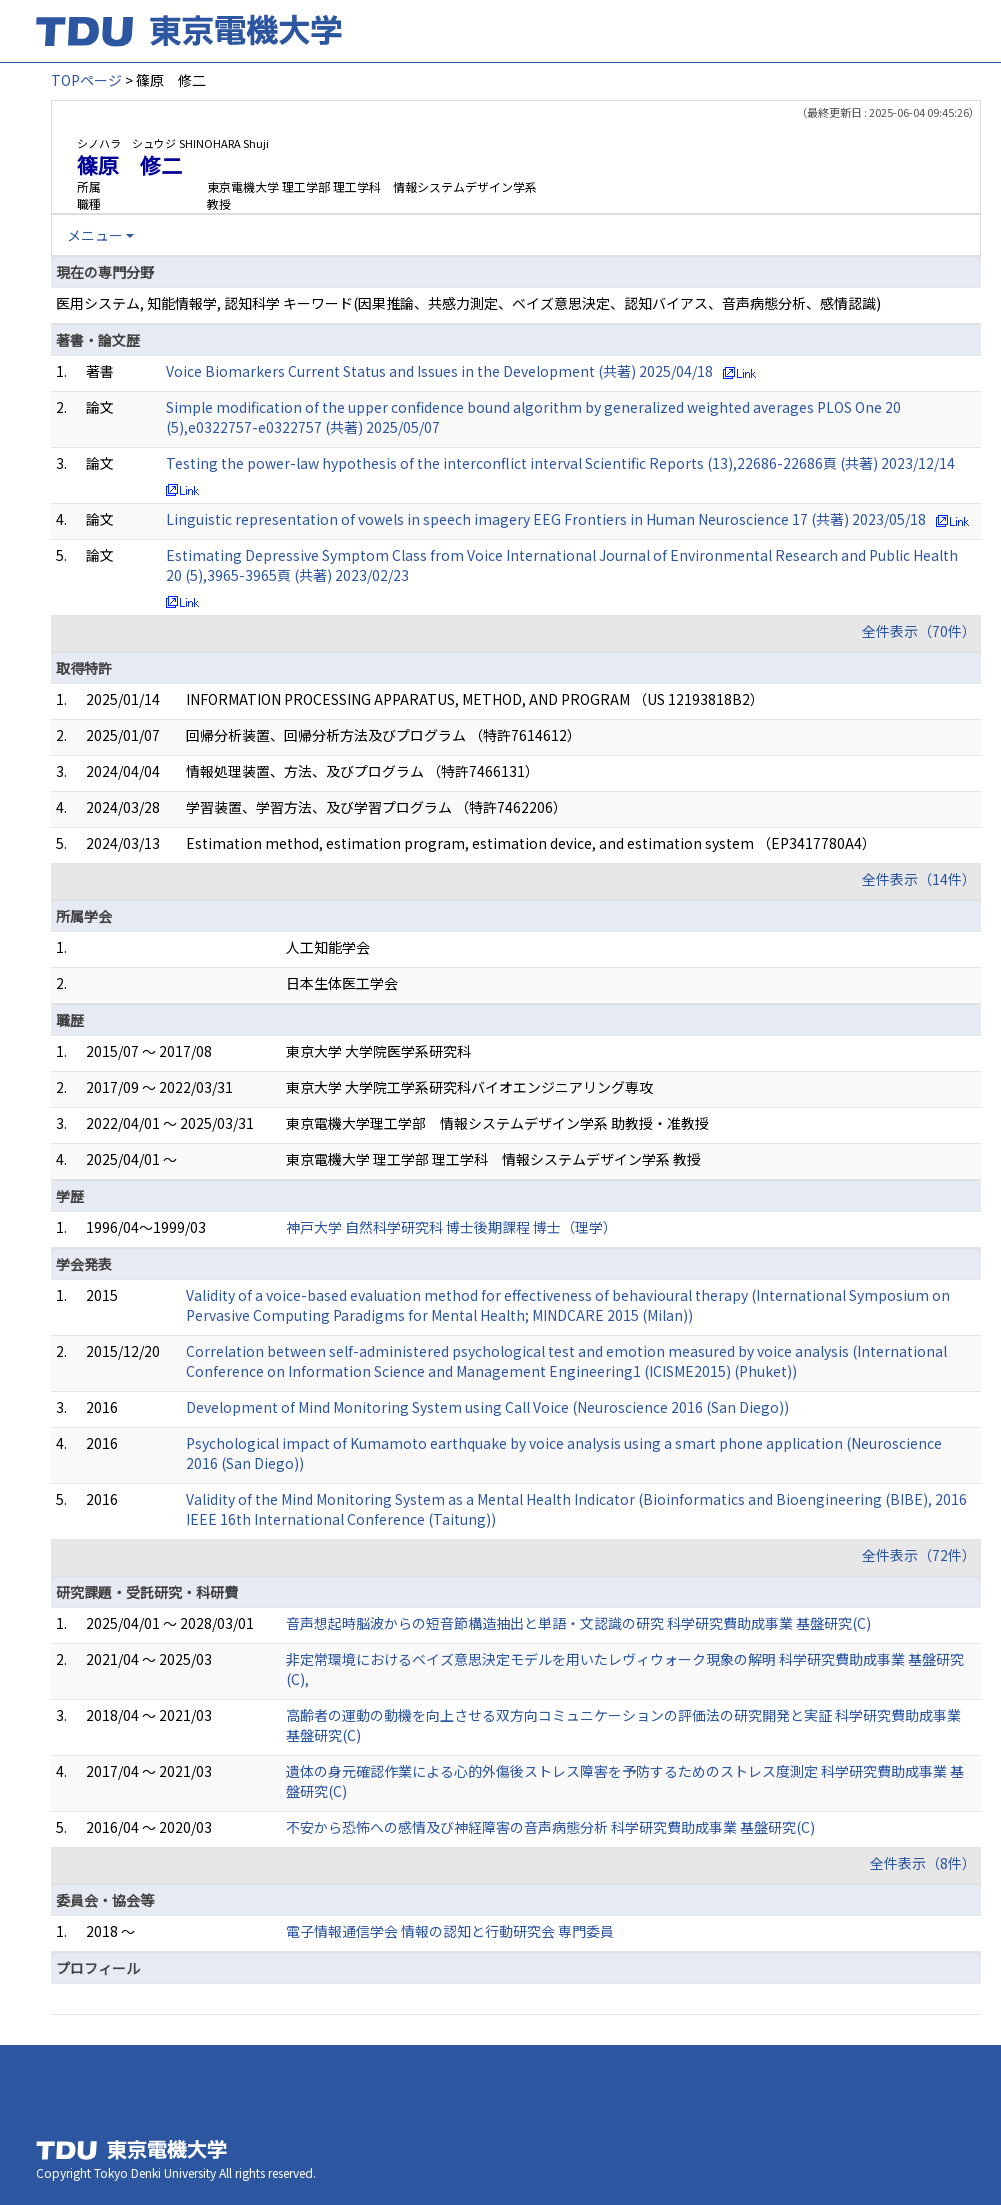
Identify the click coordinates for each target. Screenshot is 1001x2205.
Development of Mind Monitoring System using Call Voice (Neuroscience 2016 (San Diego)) (487, 1407)
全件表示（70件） (919, 631)
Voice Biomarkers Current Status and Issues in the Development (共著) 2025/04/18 (439, 371)
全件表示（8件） (923, 1863)
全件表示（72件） (919, 1555)
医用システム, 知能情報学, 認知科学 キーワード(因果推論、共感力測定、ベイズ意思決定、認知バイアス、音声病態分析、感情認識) (468, 303)
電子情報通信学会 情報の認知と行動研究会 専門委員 (450, 1931)
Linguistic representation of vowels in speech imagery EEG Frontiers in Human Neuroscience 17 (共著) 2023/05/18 (546, 519)
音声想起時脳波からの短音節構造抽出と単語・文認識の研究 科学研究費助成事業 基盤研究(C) (578, 1623)
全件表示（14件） (919, 879)
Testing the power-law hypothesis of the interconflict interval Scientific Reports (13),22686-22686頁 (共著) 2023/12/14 (560, 463)
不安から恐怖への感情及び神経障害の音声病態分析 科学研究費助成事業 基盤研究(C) (550, 1827)
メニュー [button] (95, 235)
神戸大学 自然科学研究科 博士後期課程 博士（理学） (451, 1227)
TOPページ (86, 80)
